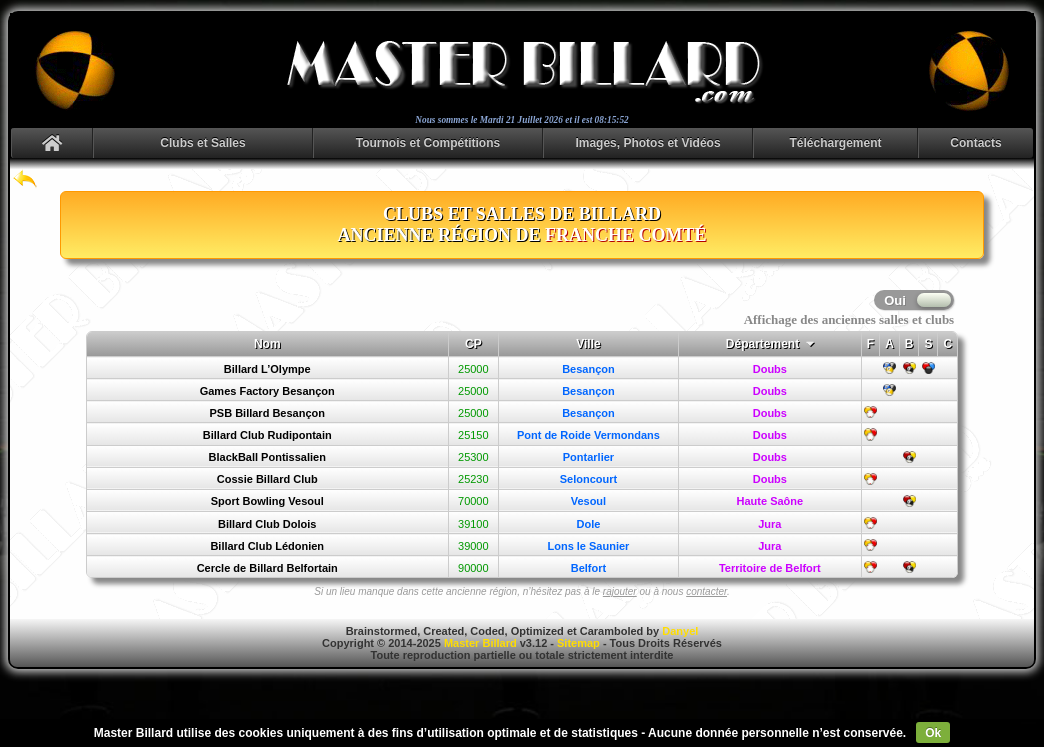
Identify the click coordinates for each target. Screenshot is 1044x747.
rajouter (620, 591)
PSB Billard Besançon (267, 413)
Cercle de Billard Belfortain (267, 568)
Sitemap (578, 643)
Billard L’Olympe (267, 369)
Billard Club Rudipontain (267, 435)
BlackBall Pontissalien (267, 457)
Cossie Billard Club (267, 479)
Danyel (680, 631)
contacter (706, 591)
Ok (933, 733)
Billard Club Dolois (267, 524)
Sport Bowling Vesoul (267, 501)
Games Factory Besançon (267, 391)
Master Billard (480, 643)
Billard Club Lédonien (267, 546)
